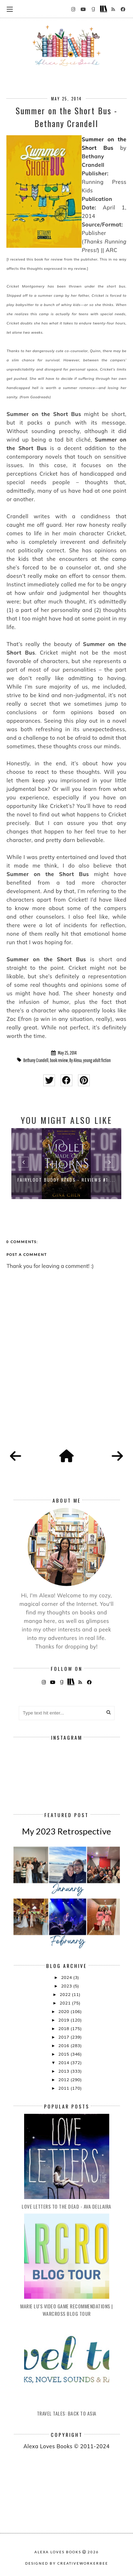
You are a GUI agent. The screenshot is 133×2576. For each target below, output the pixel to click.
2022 (66, 1994)
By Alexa (76, 1060)
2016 (64, 2045)
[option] (66, 1163)
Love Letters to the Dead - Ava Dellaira (66, 2206)
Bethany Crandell (36, 1060)
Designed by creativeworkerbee (66, 2563)
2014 (64, 2062)
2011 (64, 2088)
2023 (67, 1986)
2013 (64, 2071)
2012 (64, 2079)
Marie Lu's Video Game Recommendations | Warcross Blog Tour (66, 2309)
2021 (66, 2003)
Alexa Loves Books (57, 2552)
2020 (64, 2011)
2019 (64, 2020)
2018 (64, 2028)
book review (59, 1060)
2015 (64, 2054)
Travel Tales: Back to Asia (66, 2413)
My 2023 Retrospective (66, 1831)
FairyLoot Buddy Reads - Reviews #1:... (66, 1180)
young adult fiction (97, 1060)
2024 (67, 1977)
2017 (64, 2037)
